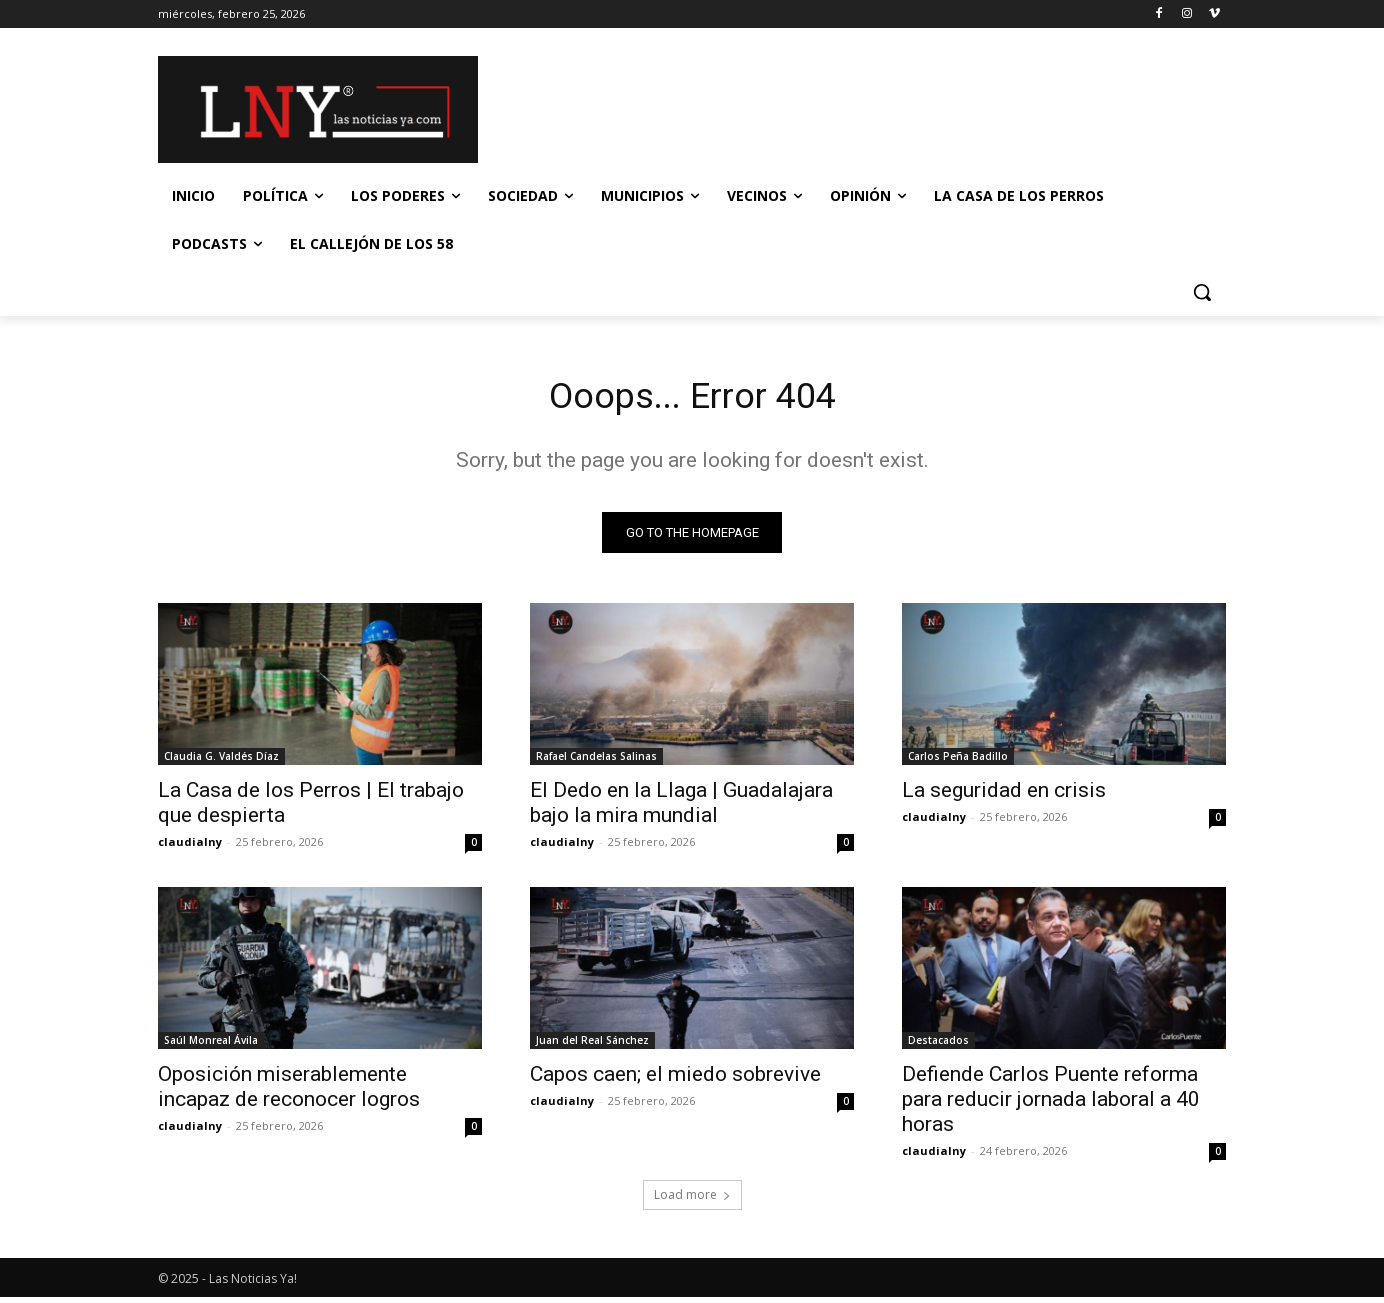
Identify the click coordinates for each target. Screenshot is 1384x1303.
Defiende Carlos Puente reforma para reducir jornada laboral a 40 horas (1051, 1105)
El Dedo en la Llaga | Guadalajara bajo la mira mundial (681, 808)
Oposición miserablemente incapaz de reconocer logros (289, 1092)
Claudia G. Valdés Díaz (221, 762)
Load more (692, 1200)
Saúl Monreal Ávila (211, 1046)
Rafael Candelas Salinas (596, 762)
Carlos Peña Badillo (958, 762)
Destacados (938, 1046)
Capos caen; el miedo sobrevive (675, 1080)
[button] (1202, 292)
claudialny (190, 847)
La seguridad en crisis (1004, 796)
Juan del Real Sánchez (592, 1046)
